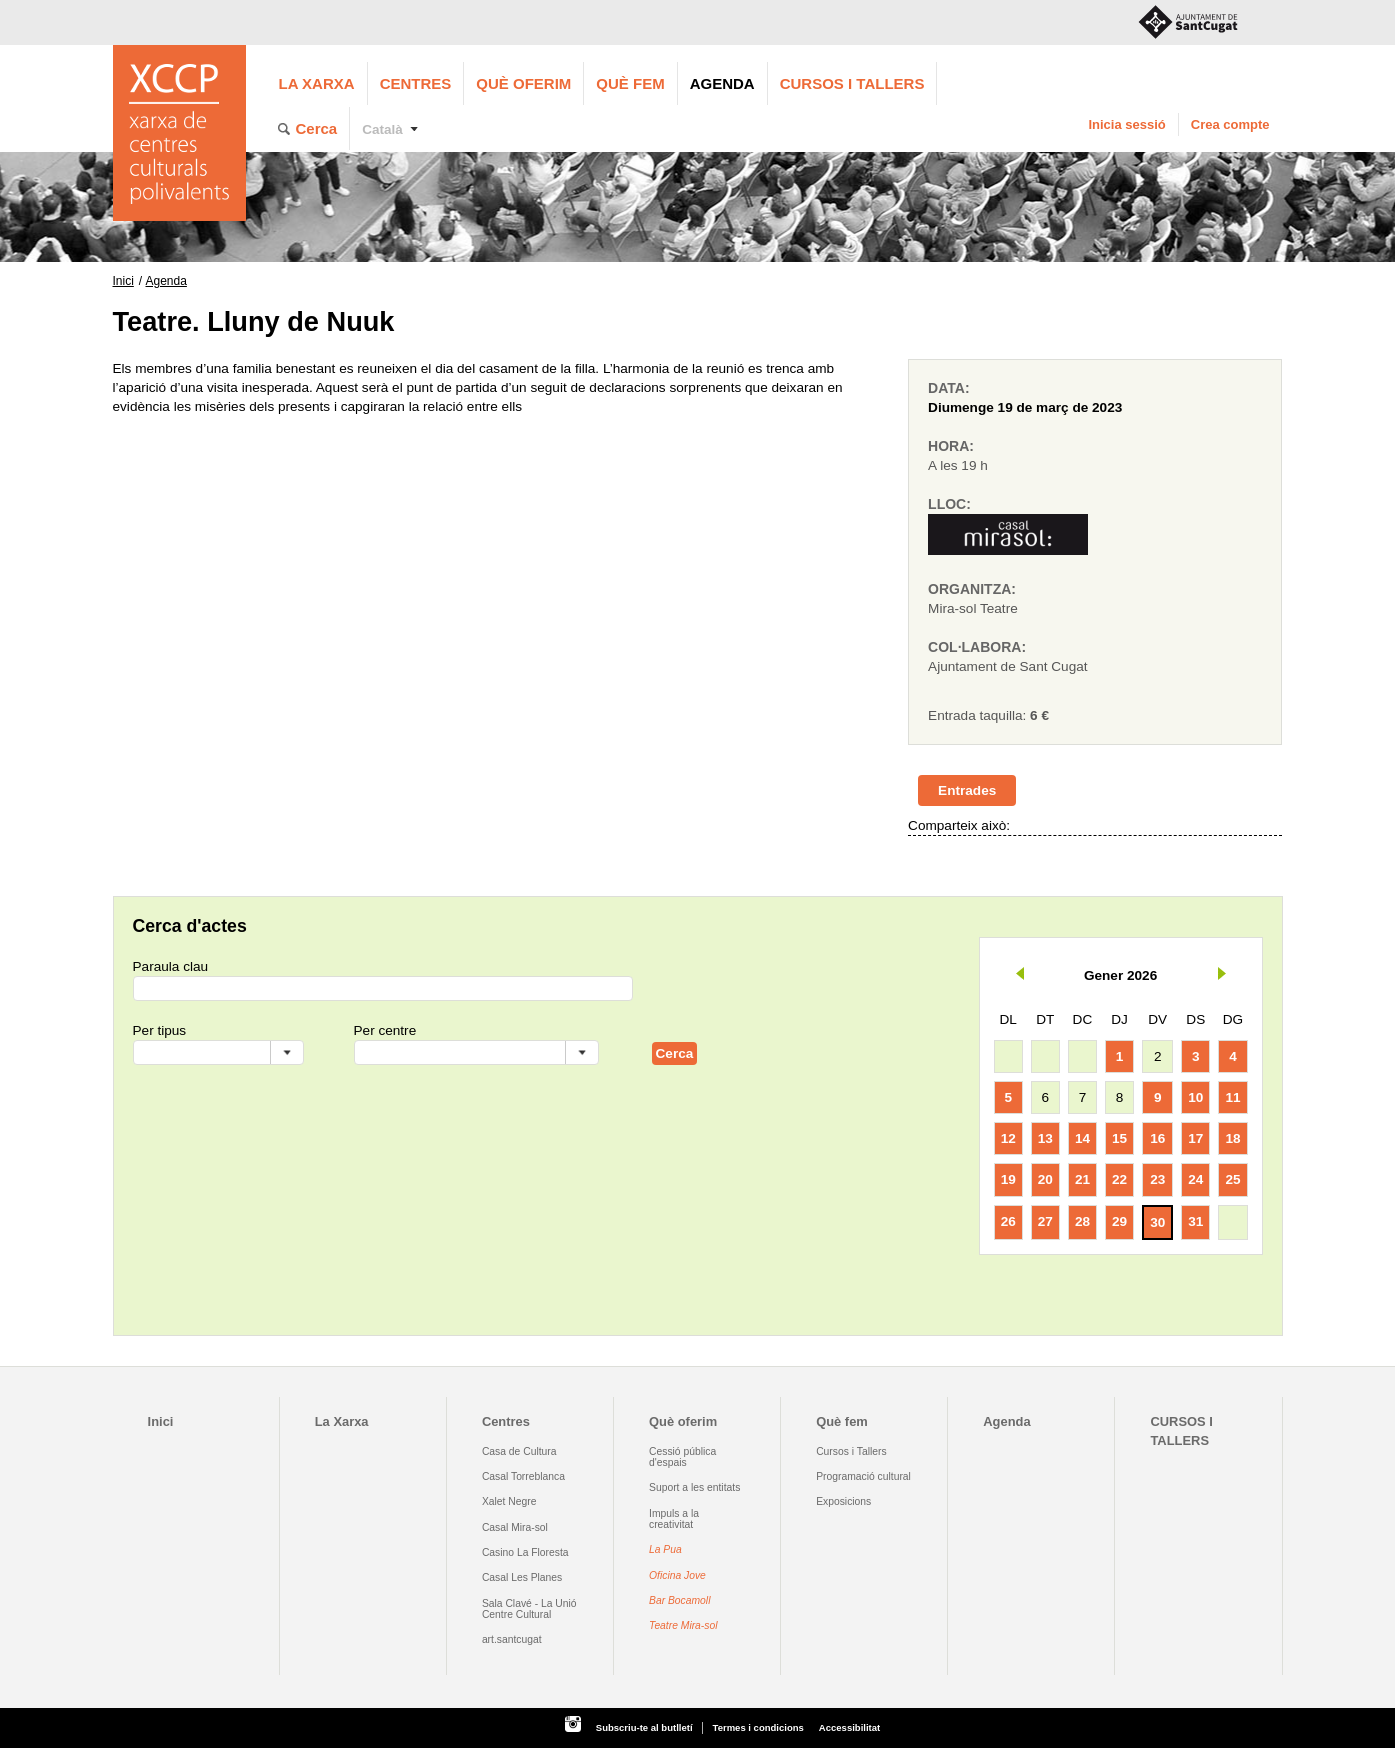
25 (1232, 1179)
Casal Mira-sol (515, 1527)
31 (1195, 1221)
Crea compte (1230, 124)
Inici (123, 281)
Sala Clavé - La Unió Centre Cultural (529, 1609)
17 (1195, 1138)
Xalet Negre (509, 1501)
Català (382, 129)
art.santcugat (512, 1639)
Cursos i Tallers (851, 1451)
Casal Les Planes (522, 1577)
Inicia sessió (1126, 124)
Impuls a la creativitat (674, 1519)
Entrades (967, 790)
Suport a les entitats (694, 1487)
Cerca (317, 128)
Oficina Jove (677, 1575)
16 (1157, 1138)
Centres (416, 83)
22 (1119, 1179)
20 (1045, 1179)
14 (1082, 1138)
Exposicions (843, 1501)
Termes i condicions (758, 1727)
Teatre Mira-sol (683, 1625)
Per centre (385, 1030)
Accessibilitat (849, 1727)
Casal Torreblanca (523, 1476)
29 (1119, 1221)
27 (1045, 1221)
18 (1232, 1138)
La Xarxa (317, 83)
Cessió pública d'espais (682, 1457)
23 (1157, 1179)
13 (1045, 1138)
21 (1082, 1179)
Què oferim (523, 83)
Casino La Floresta (525, 1552)
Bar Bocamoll (679, 1600)
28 (1082, 1221)
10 (1195, 1097)
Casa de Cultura (519, 1451)
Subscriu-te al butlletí (644, 1727)
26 (1008, 1221)
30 (1157, 1222)
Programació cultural (863, 1476)
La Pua (665, 1549)
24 (1195, 1179)
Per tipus (160, 1030)
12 (1008, 1138)
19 (1008, 1179)
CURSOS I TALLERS (852, 83)
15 (1119, 1138)
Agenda (722, 83)
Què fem (630, 83)
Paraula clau (171, 966)
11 (1232, 1097)
